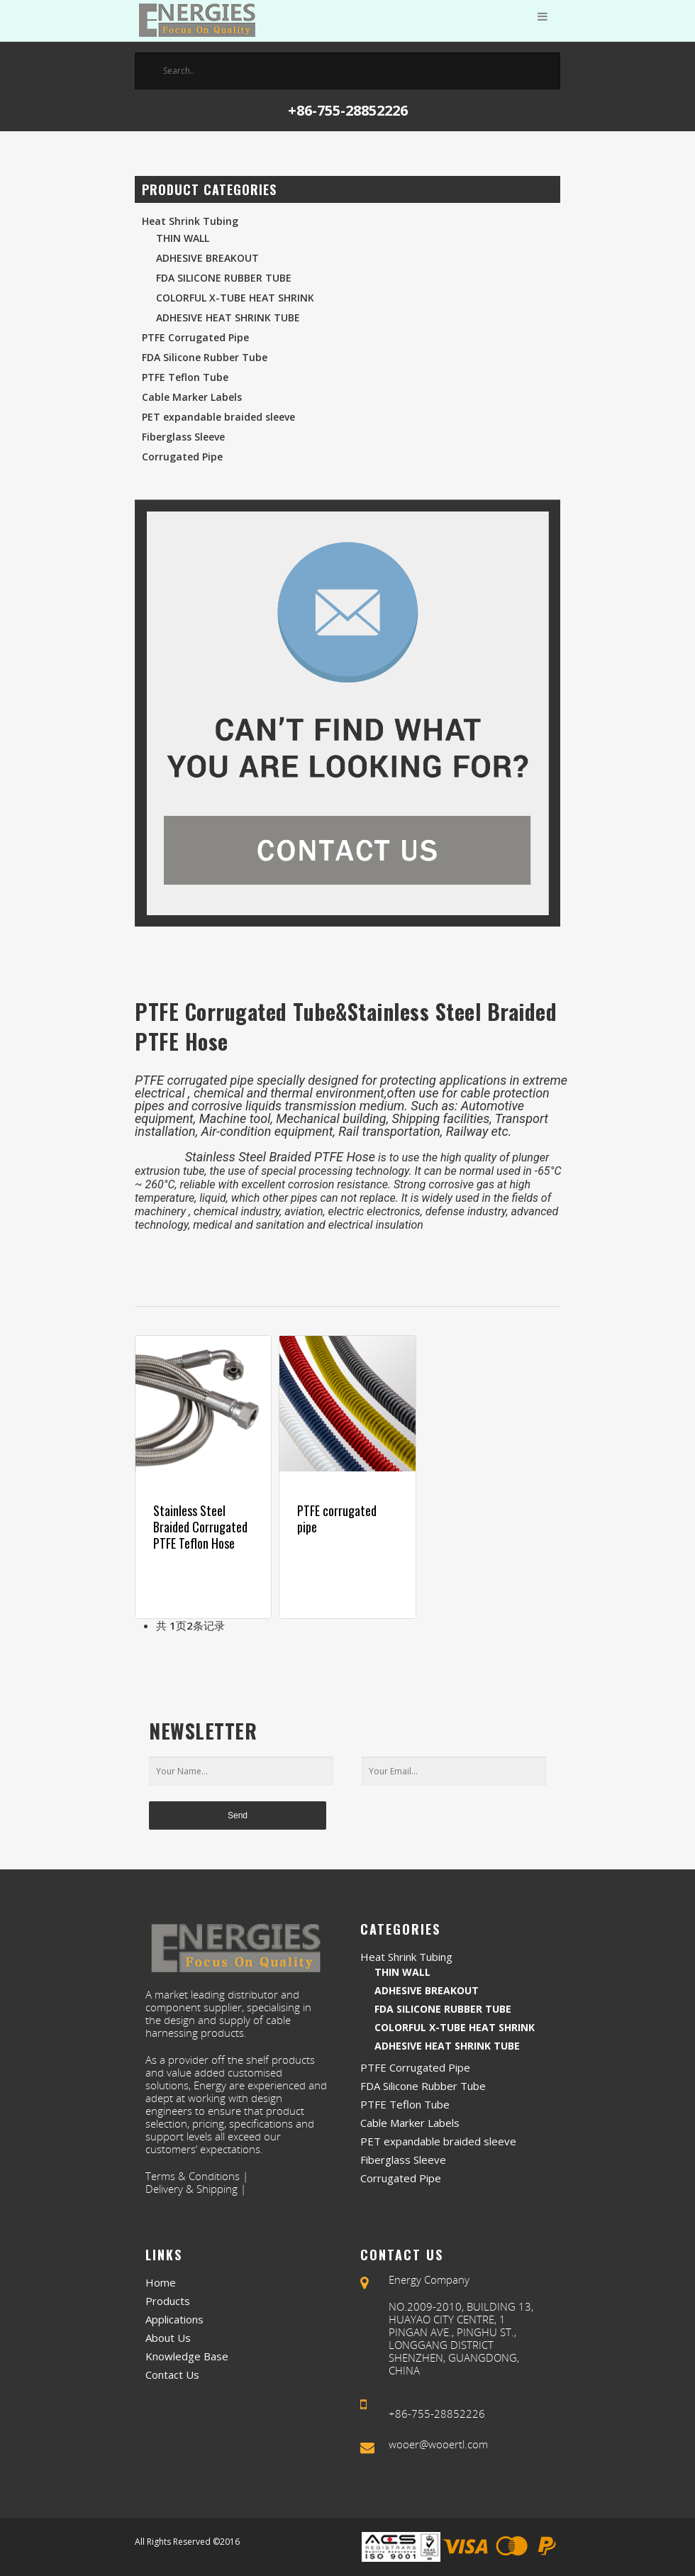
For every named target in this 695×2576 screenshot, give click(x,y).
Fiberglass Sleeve (183, 436)
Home (160, 2282)
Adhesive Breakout (207, 258)
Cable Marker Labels (192, 397)
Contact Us (172, 2374)
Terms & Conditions (192, 2176)
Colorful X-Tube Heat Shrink (235, 297)
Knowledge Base (186, 2356)
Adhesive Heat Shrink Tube (228, 317)
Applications (174, 2319)
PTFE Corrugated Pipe (195, 337)
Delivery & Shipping (191, 2189)
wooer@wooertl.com (438, 2444)
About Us (168, 2337)
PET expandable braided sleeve (218, 417)
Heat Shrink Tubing (190, 221)
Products (167, 2300)
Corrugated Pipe (182, 456)
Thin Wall (182, 238)
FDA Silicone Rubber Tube (223, 277)
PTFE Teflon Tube (185, 377)
